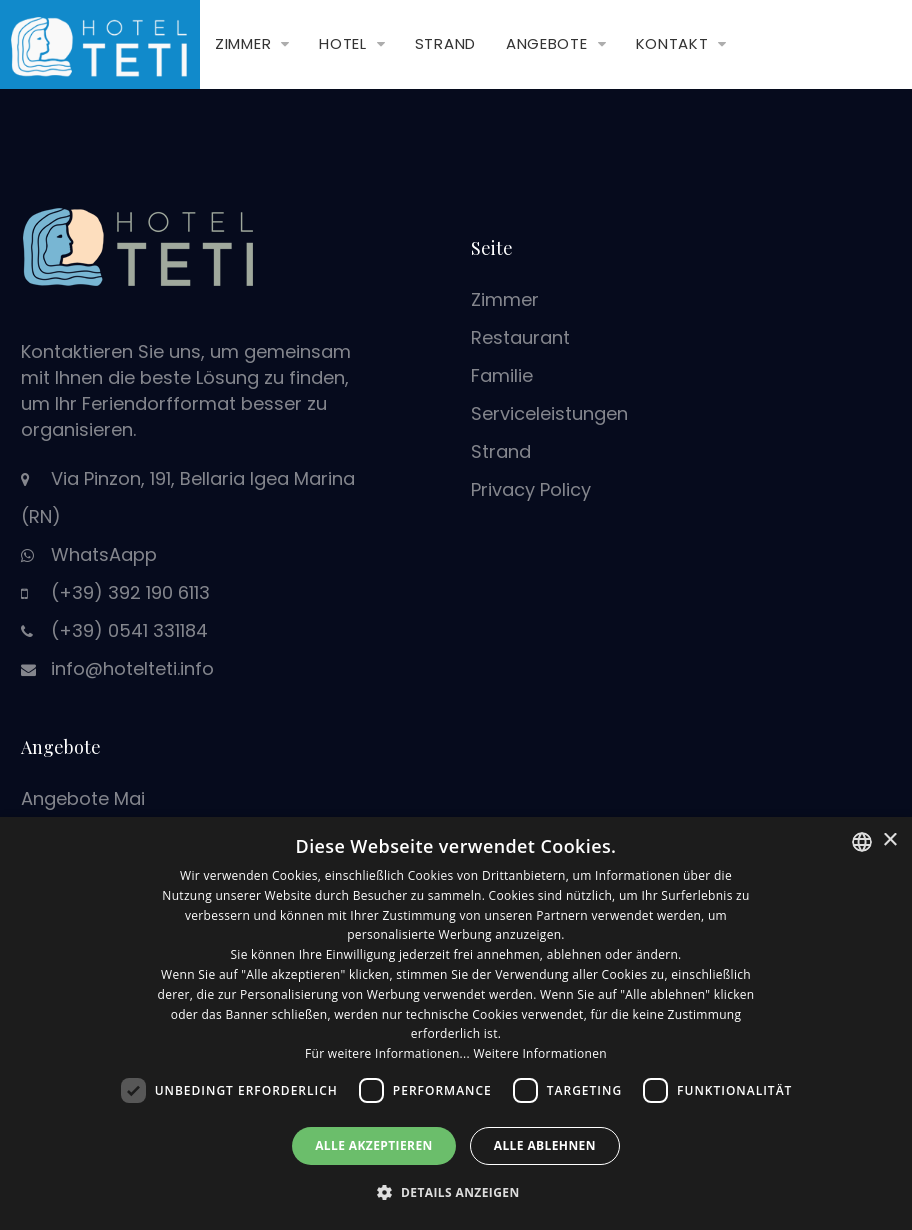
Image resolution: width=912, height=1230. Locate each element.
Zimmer (243, 43)
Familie (502, 375)
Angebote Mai (83, 798)
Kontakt (672, 43)
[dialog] (456, 1023)
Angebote (547, 43)
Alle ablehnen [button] (545, 1145)
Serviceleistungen (549, 413)
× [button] (889, 840)
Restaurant (520, 337)
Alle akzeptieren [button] (374, 1145)
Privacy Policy (531, 489)
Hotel (343, 43)
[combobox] (862, 842)
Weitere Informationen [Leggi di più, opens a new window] (540, 1053)
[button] (455, 1193)
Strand (445, 43)
